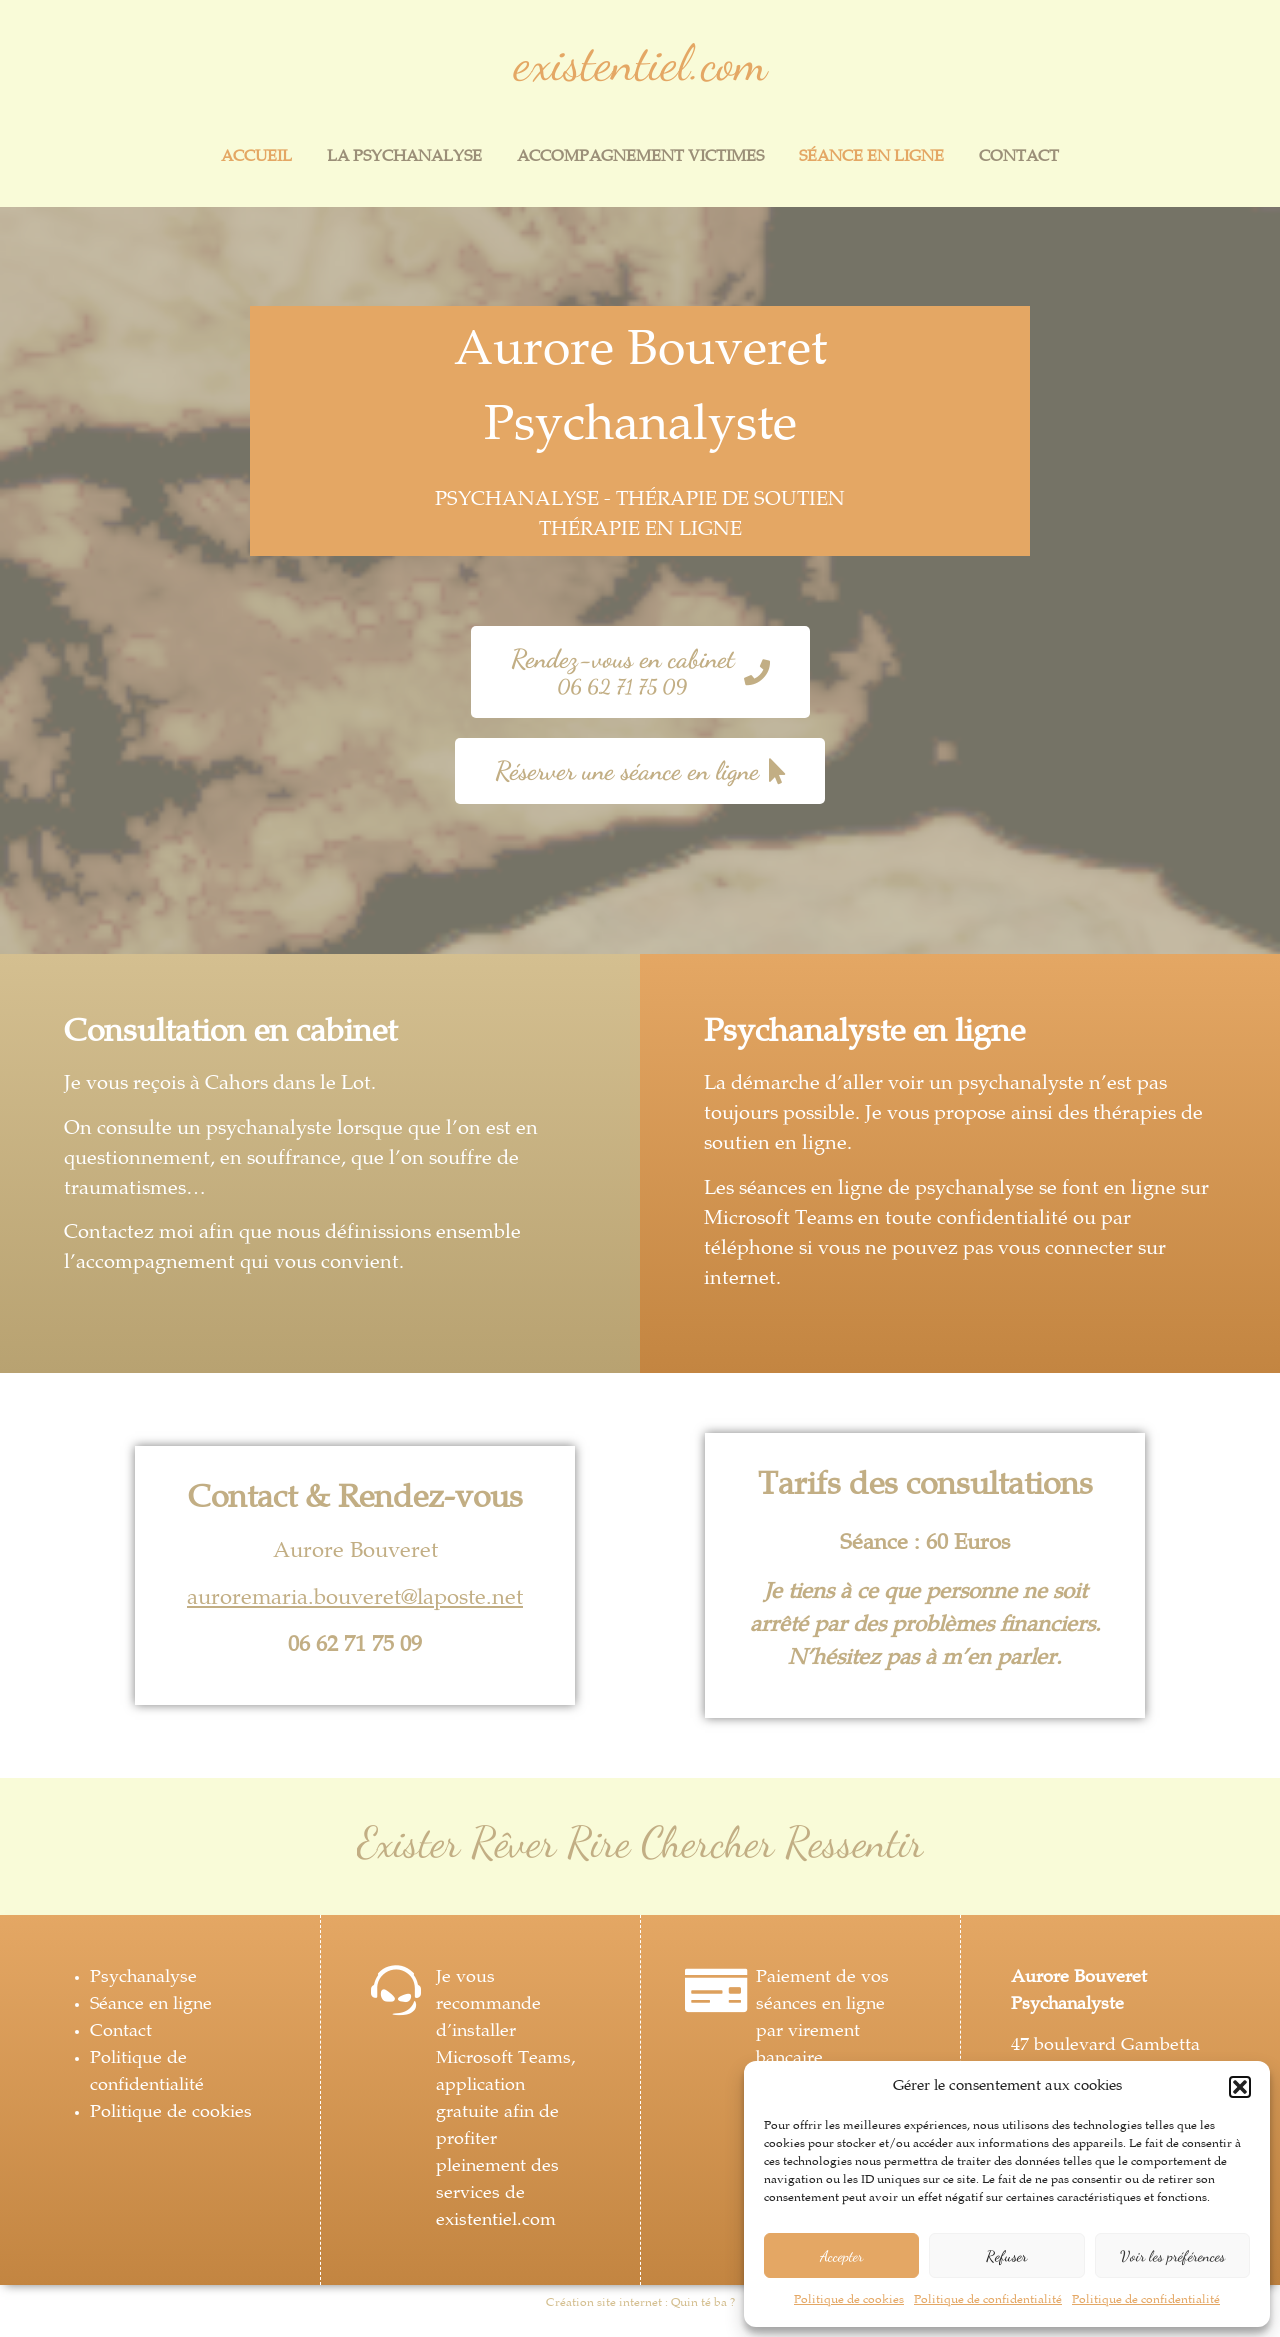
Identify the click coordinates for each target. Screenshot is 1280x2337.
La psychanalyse (404, 157)
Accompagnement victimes (640, 157)
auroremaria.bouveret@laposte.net (355, 1599)
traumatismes (125, 1189)
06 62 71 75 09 (355, 1646)
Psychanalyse (143, 1978)
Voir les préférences (1172, 2256)
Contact (1019, 157)
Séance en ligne (871, 157)
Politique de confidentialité (988, 2300)
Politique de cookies (849, 2300)
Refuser (1006, 2256)
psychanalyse (974, 1189)
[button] (1240, 2087)
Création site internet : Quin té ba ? (640, 2303)
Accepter (841, 2256)
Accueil (256, 157)
